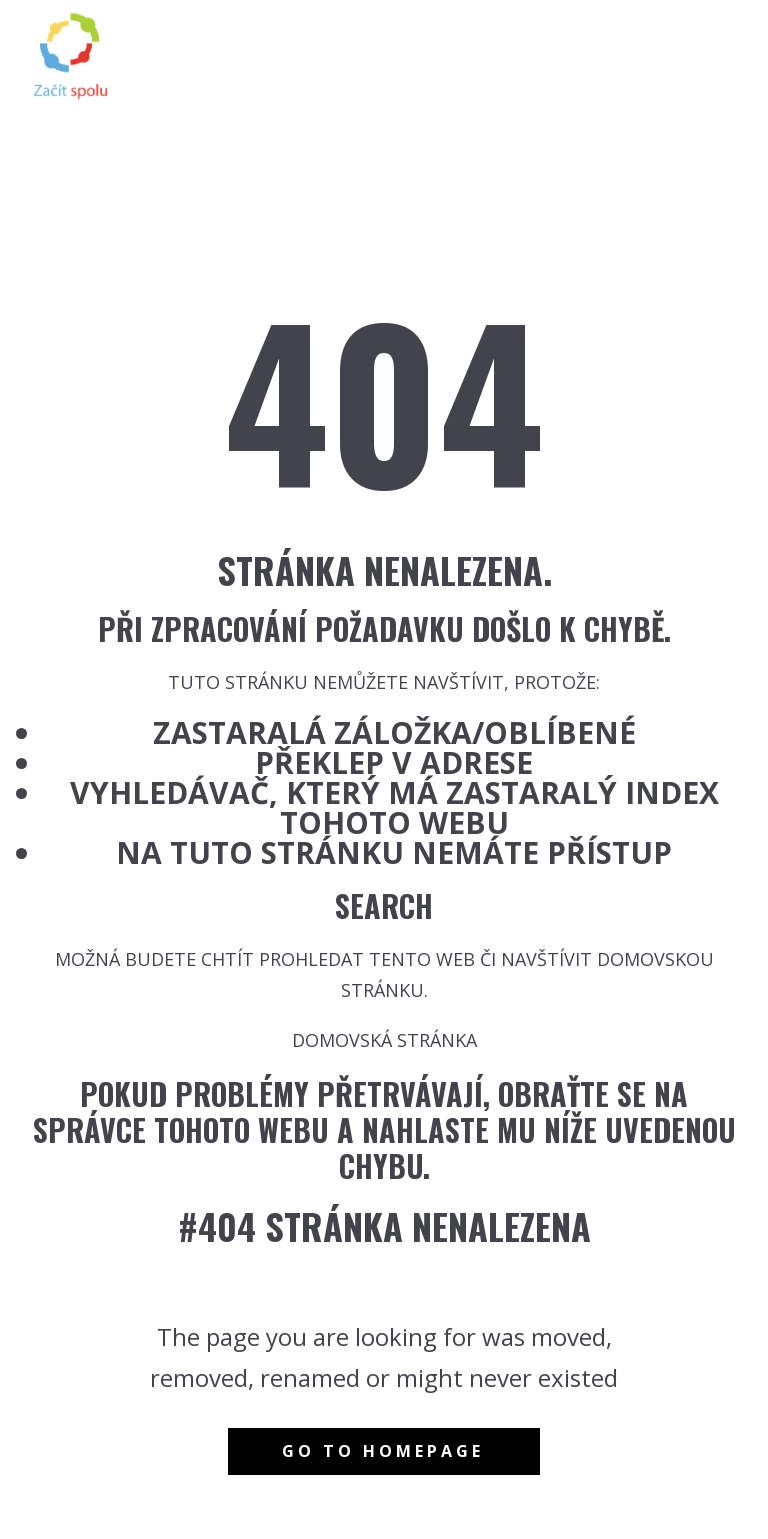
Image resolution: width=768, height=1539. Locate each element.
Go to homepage (383, 1451)
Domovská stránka (384, 1040)
